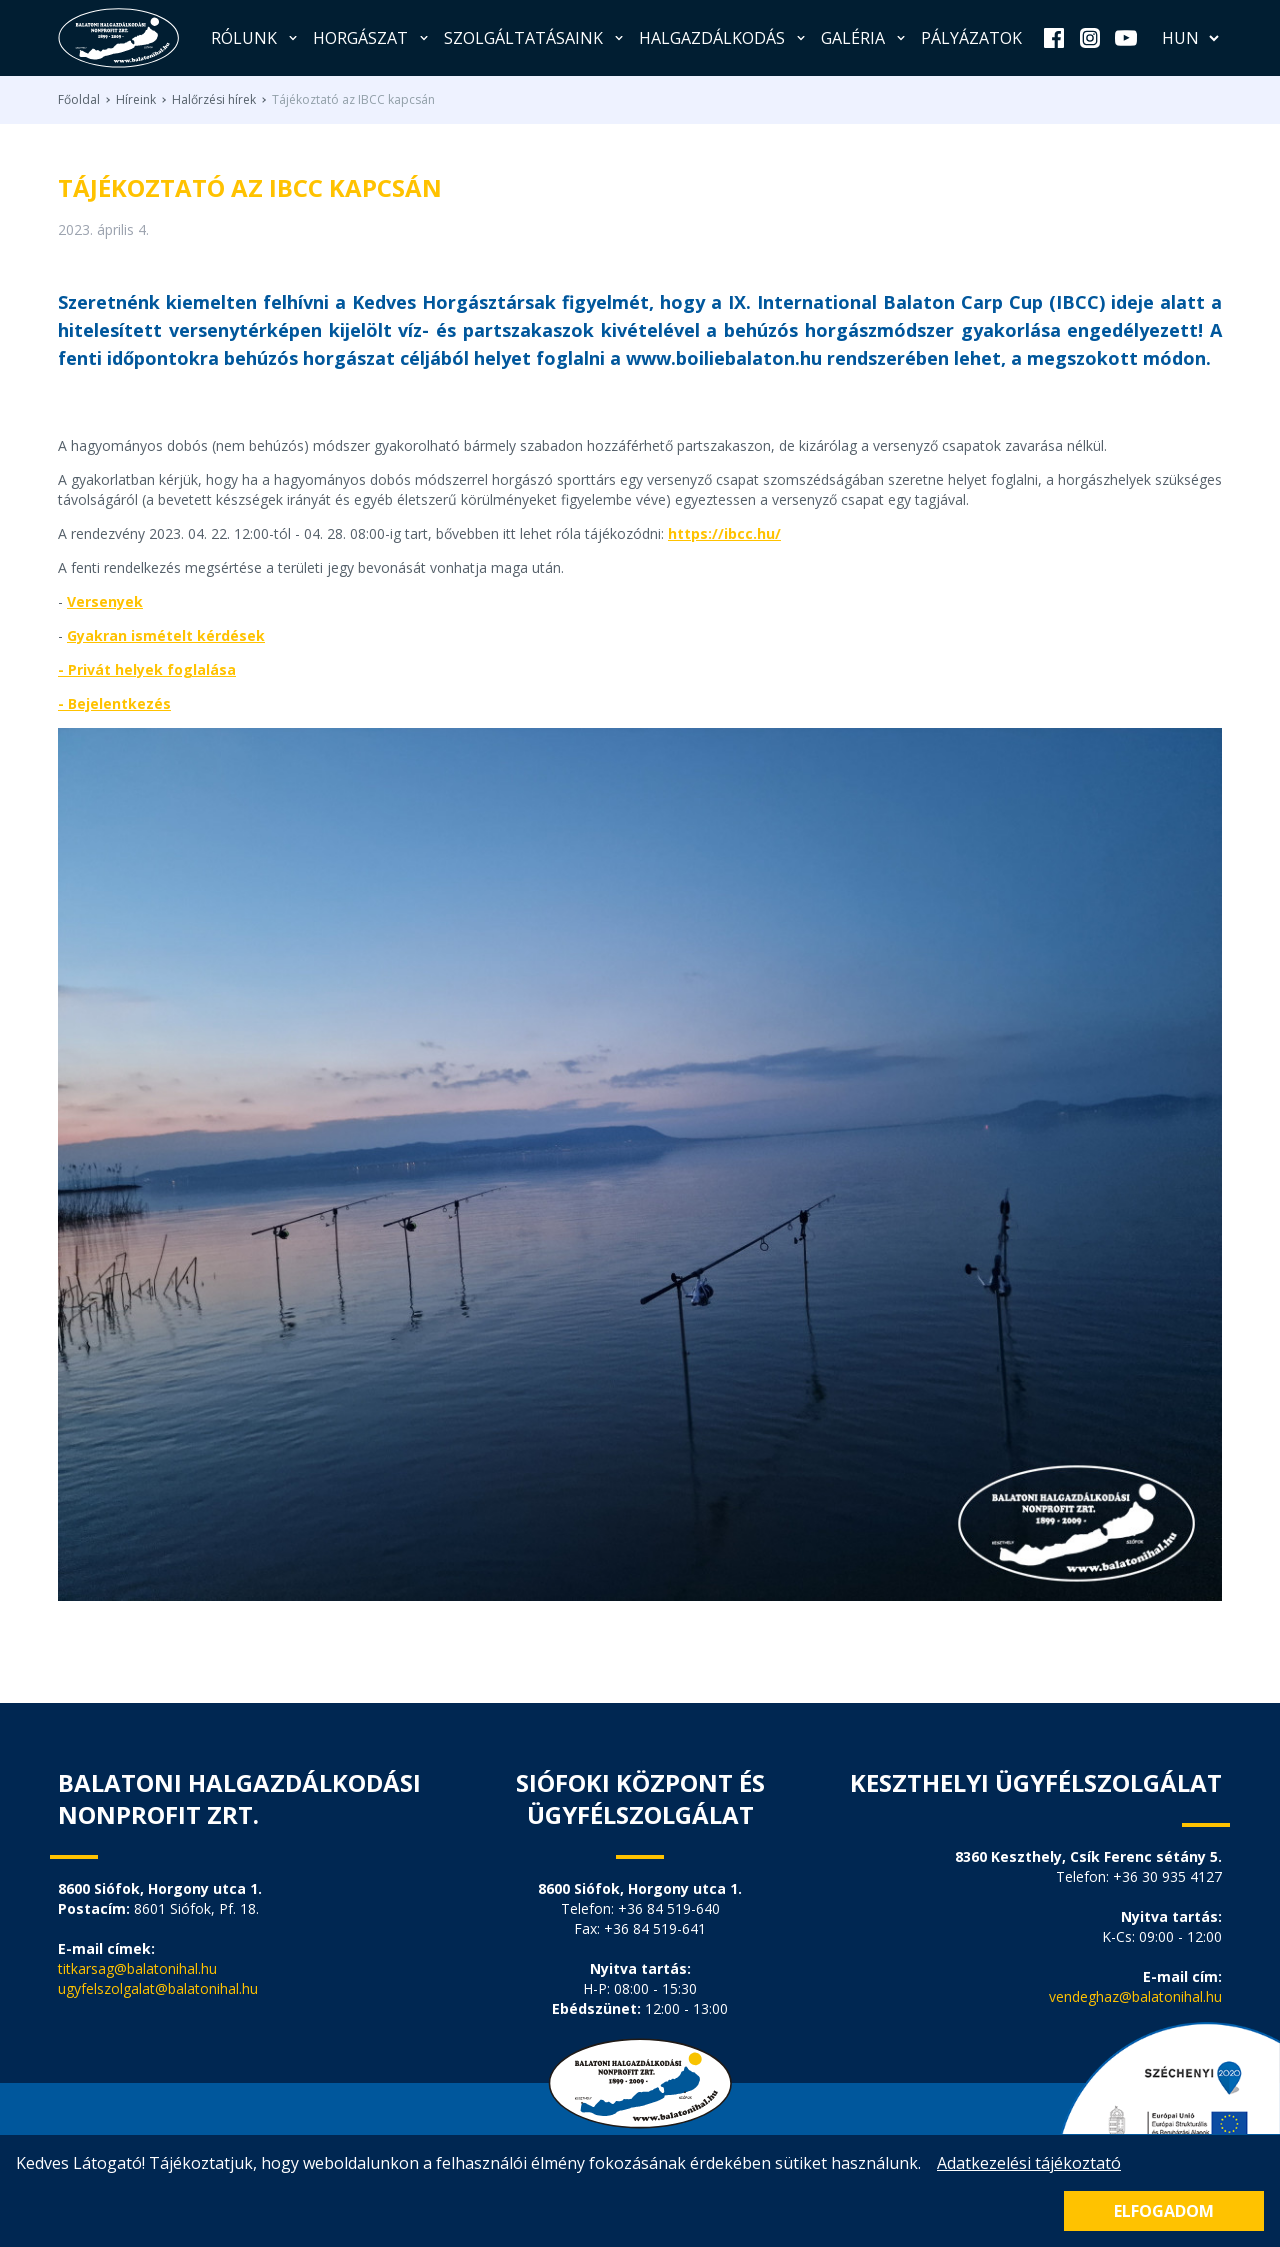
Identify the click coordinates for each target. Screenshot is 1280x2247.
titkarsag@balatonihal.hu (137, 1968)
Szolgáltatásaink (535, 38)
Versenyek (105, 601)
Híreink (136, 100)
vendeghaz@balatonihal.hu (1135, 1996)
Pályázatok (971, 38)
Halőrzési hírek (214, 100)
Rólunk (256, 38)
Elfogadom (1164, 2211)
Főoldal (79, 100)
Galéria (865, 38)
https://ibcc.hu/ (724, 533)
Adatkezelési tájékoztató (1029, 2163)
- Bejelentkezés (114, 703)
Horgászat (372, 38)
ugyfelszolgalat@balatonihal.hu (158, 1988)
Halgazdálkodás (724, 38)
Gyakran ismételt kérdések (166, 635)
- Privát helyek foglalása (147, 669)
